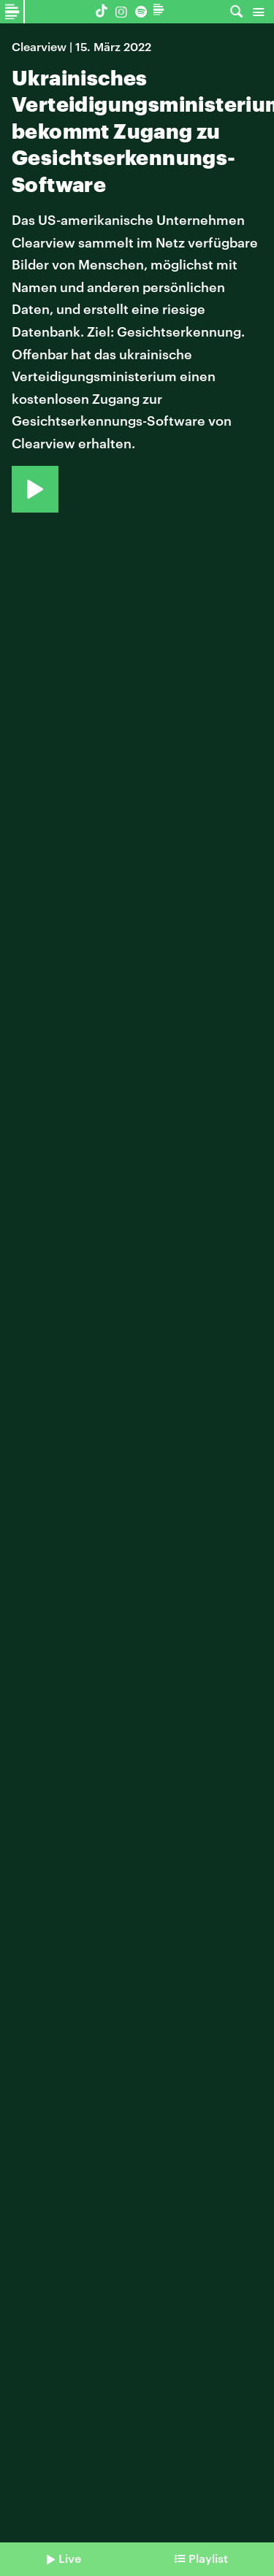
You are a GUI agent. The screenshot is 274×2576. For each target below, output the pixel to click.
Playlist (208, 2558)
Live (69, 2558)
